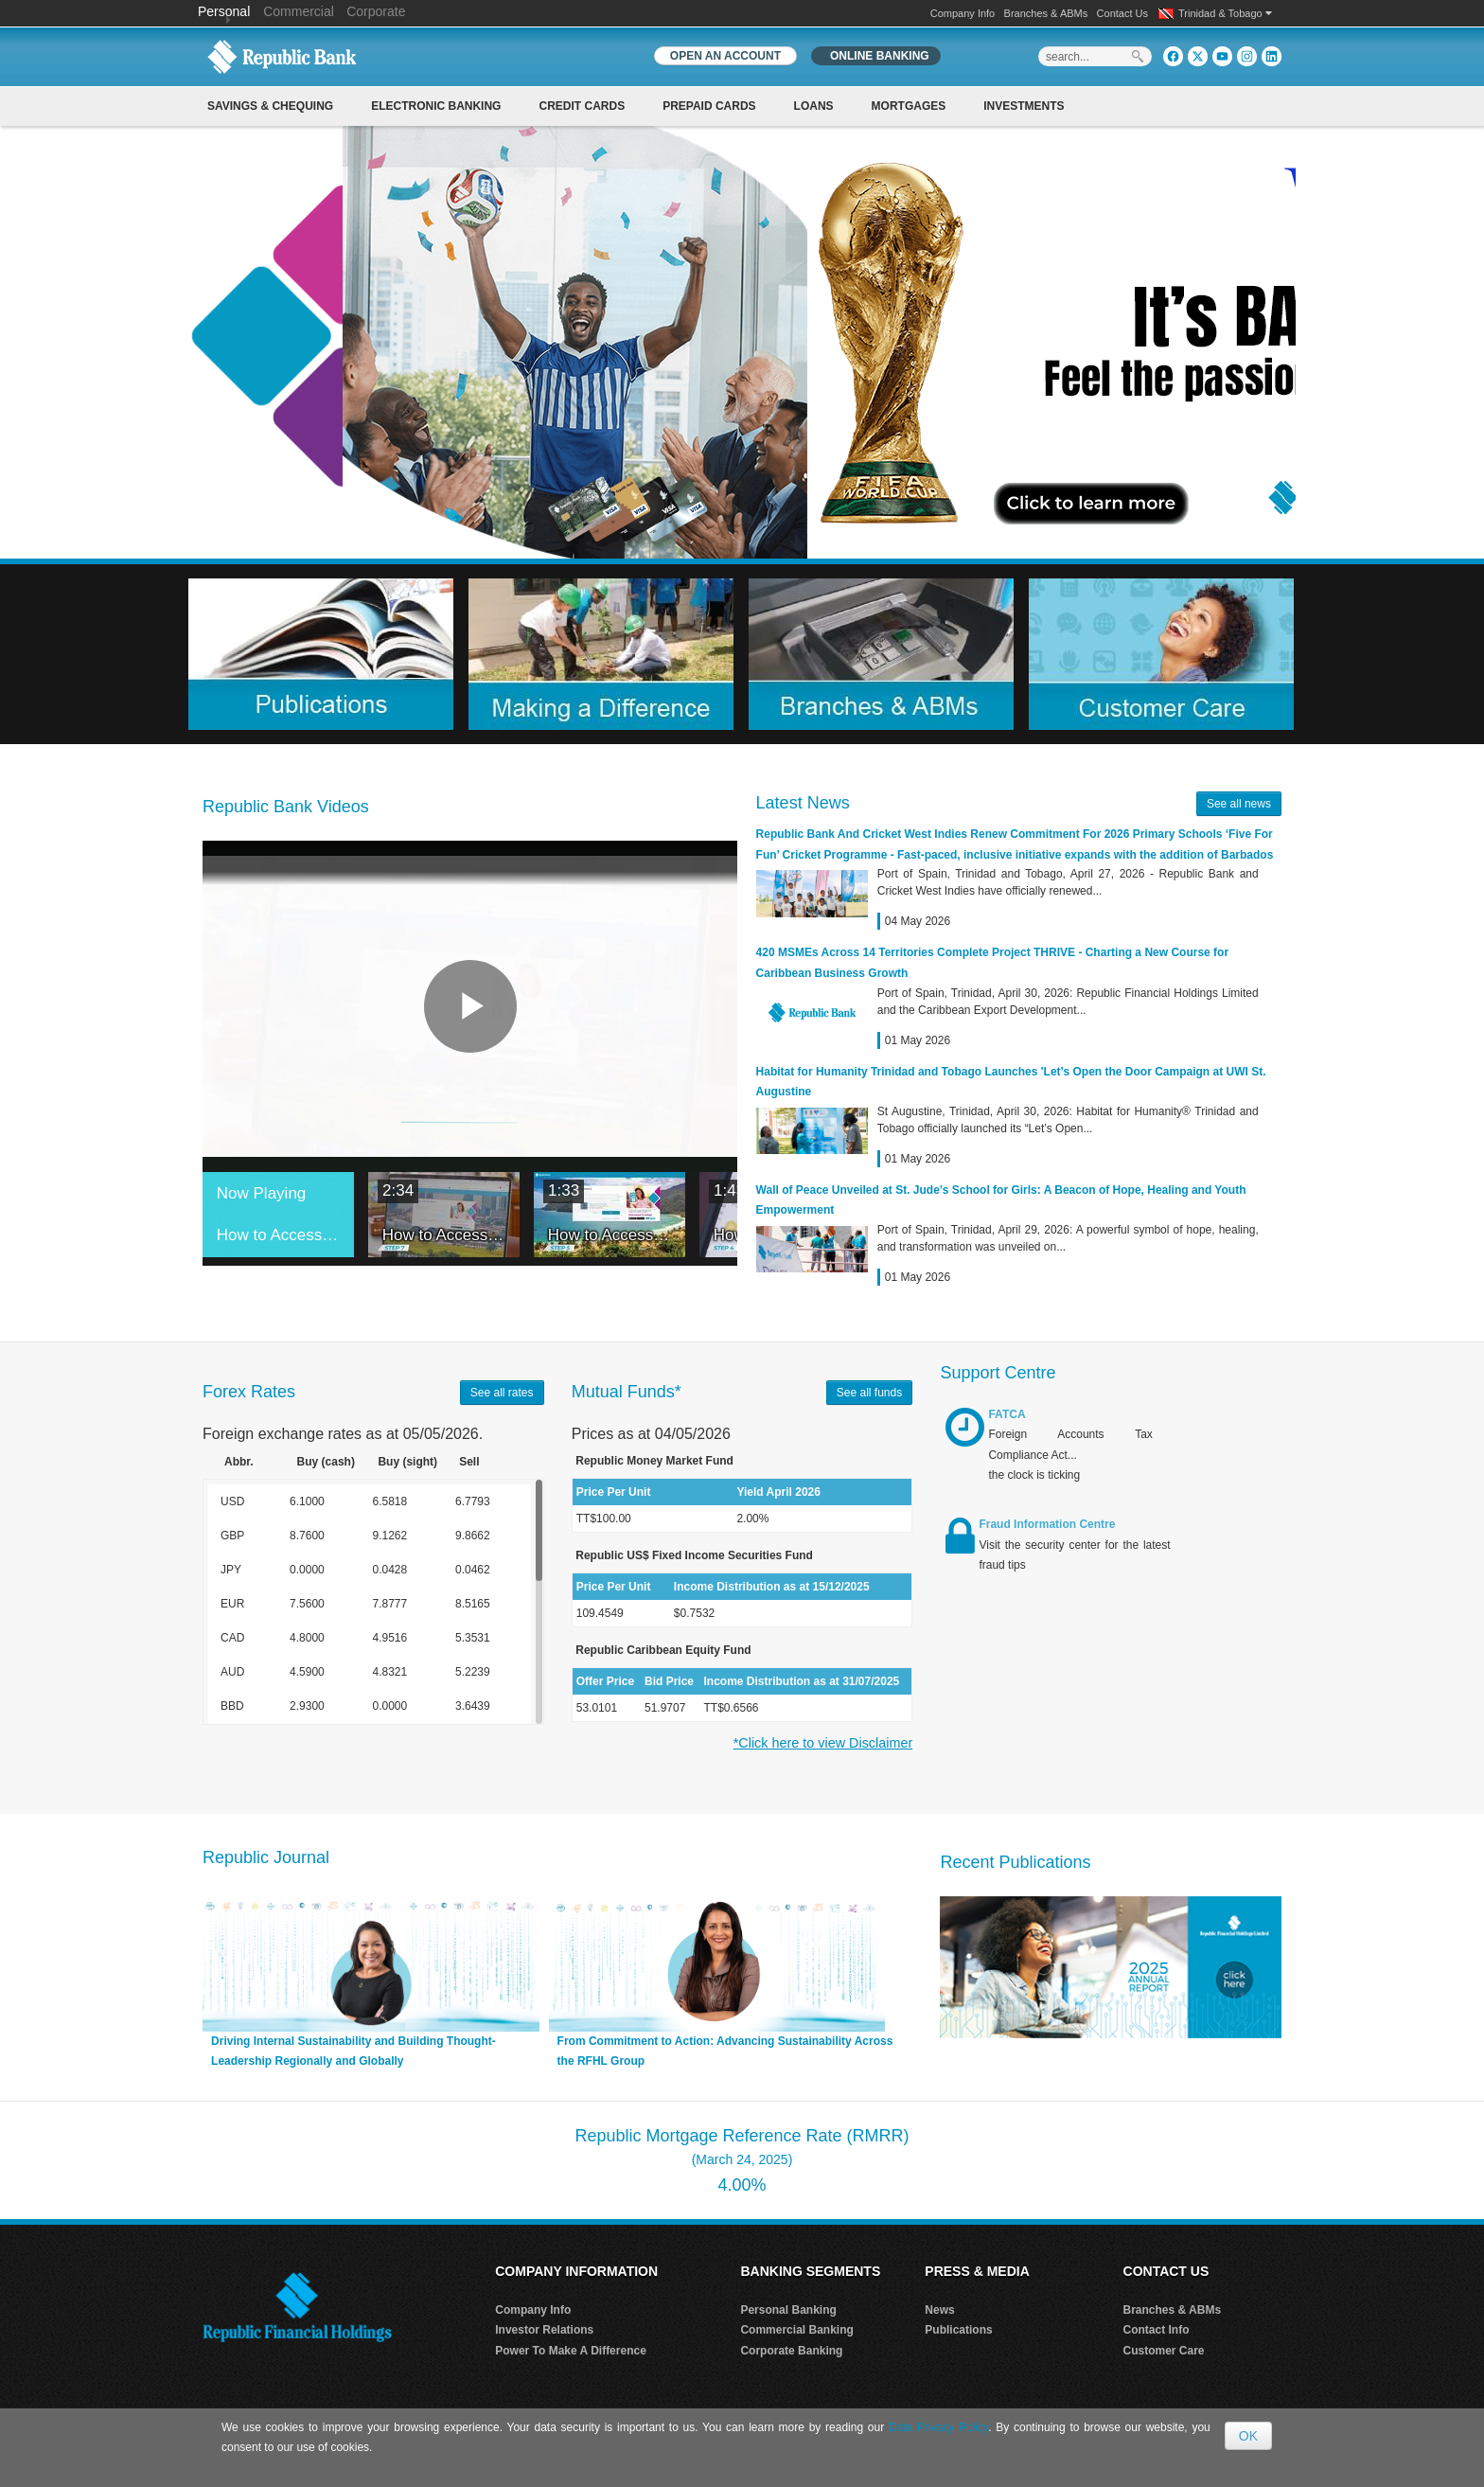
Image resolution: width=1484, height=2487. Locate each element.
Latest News (803, 802)
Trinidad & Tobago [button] (1225, 13)
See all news (1239, 803)
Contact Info (1156, 2329)
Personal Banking (788, 2310)
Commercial (298, 11)
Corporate (375, 11)
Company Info (962, 13)
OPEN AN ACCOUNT (725, 55)
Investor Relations (544, 2329)
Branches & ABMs (1046, 13)
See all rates (502, 1392)
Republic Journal (266, 1857)
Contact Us (1122, 13)
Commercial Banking (796, 2329)
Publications (958, 2329)
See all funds (869, 1392)
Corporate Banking (791, 2350)
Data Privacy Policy (938, 2427)
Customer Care (1164, 2350)
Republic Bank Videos (286, 806)
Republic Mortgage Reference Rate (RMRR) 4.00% (742, 2160)
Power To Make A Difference (570, 2350)
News (939, 2310)
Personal (226, 11)
